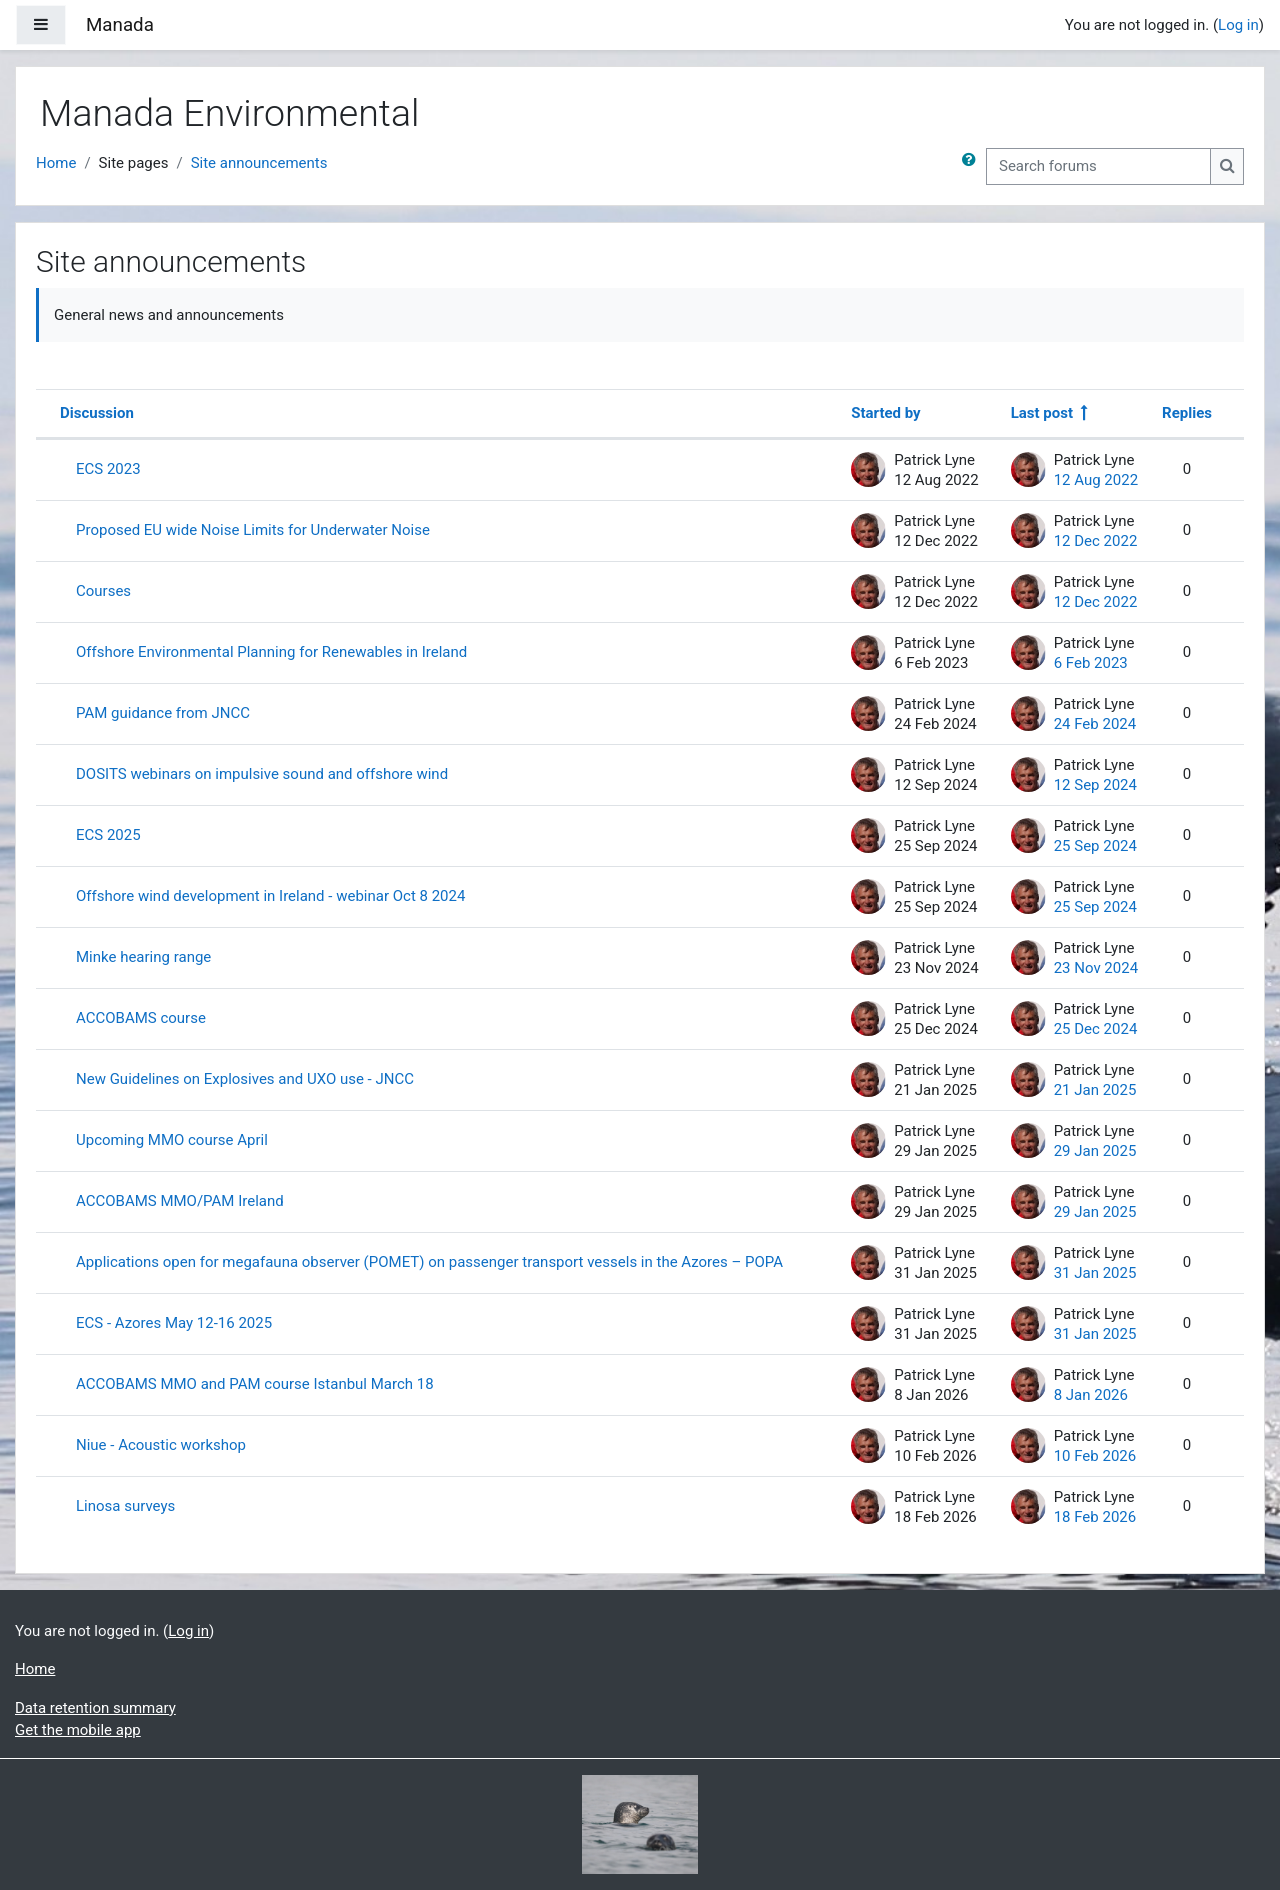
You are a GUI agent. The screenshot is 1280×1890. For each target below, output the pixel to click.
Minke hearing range (143, 957)
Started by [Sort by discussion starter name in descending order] (885, 413)
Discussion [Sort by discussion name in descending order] (97, 413)
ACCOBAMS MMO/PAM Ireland (180, 1201)
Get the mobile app (78, 1730)
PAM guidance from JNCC (163, 713)
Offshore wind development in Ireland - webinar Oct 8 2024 (270, 896)
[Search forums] (1098, 166)
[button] (973, 166)
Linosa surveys (125, 1506)
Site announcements (259, 163)
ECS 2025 (108, 835)
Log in (1238, 25)
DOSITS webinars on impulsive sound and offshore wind (262, 774)
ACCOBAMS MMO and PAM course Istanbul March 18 (255, 1384)
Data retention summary (95, 1708)
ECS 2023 (108, 469)
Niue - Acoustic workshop (161, 1445)
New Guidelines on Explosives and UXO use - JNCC (245, 1079)
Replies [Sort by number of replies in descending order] (1187, 413)
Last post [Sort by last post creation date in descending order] (1042, 413)
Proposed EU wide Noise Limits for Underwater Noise (253, 530)
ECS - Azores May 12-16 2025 (174, 1323)
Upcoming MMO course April (172, 1140)
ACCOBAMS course (141, 1018)
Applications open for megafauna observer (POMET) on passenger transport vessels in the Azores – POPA (429, 1262)
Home (56, 163)
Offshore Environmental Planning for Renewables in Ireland (271, 652)
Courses (103, 591)
